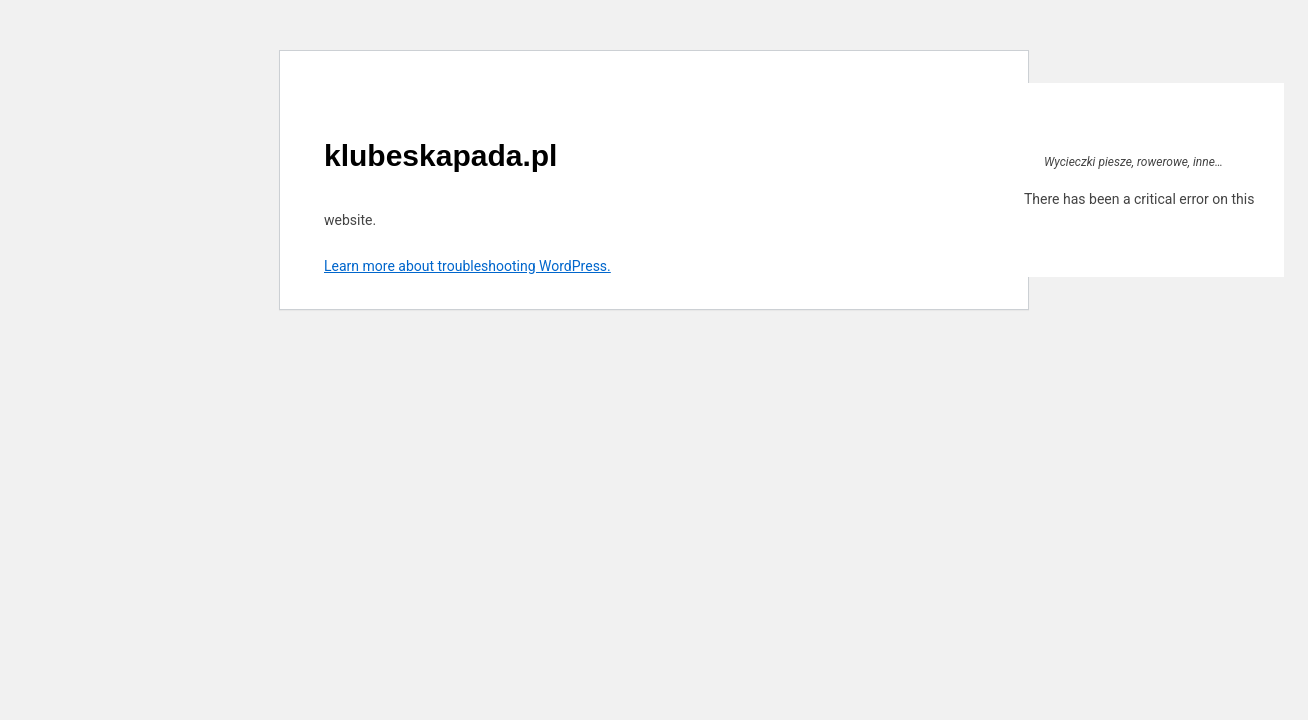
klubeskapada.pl (440, 155)
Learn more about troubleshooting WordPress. (467, 266)
